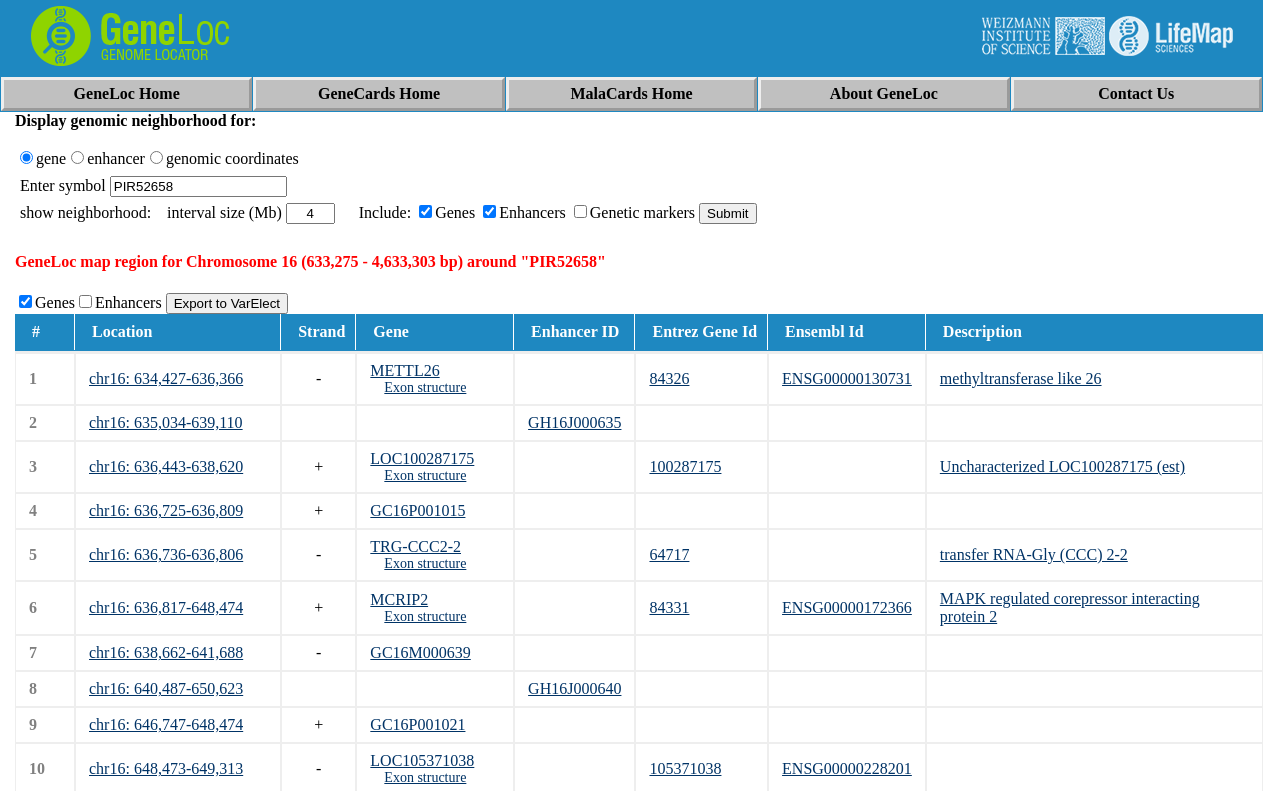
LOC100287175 (422, 458)
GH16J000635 (574, 422)
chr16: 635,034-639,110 (166, 422)
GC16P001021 (417, 724)
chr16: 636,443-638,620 (166, 466)
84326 (669, 378)
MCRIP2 (399, 599)
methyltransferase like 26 (1021, 378)
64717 (669, 554)
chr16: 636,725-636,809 (166, 510)
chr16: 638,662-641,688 (166, 652)
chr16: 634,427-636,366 (166, 378)
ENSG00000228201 (847, 768)
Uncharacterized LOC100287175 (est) (1062, 466)
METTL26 (404, 370)
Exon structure (425, 387)
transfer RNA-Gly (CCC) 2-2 (1034, 554)
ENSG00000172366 (847, 607)
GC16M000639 (420, 652)
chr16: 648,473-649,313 (166, 768)
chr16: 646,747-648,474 (166, 724)
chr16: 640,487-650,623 (166, 688)
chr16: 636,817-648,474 (166, 607)
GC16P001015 (417, 510)
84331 (669, 607)
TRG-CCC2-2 (415, 546)
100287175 (685, 466)
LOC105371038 (422, 760)
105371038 (685, 768)
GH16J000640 (574, 688)
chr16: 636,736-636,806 (166, 554)
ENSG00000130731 (847, 378)
